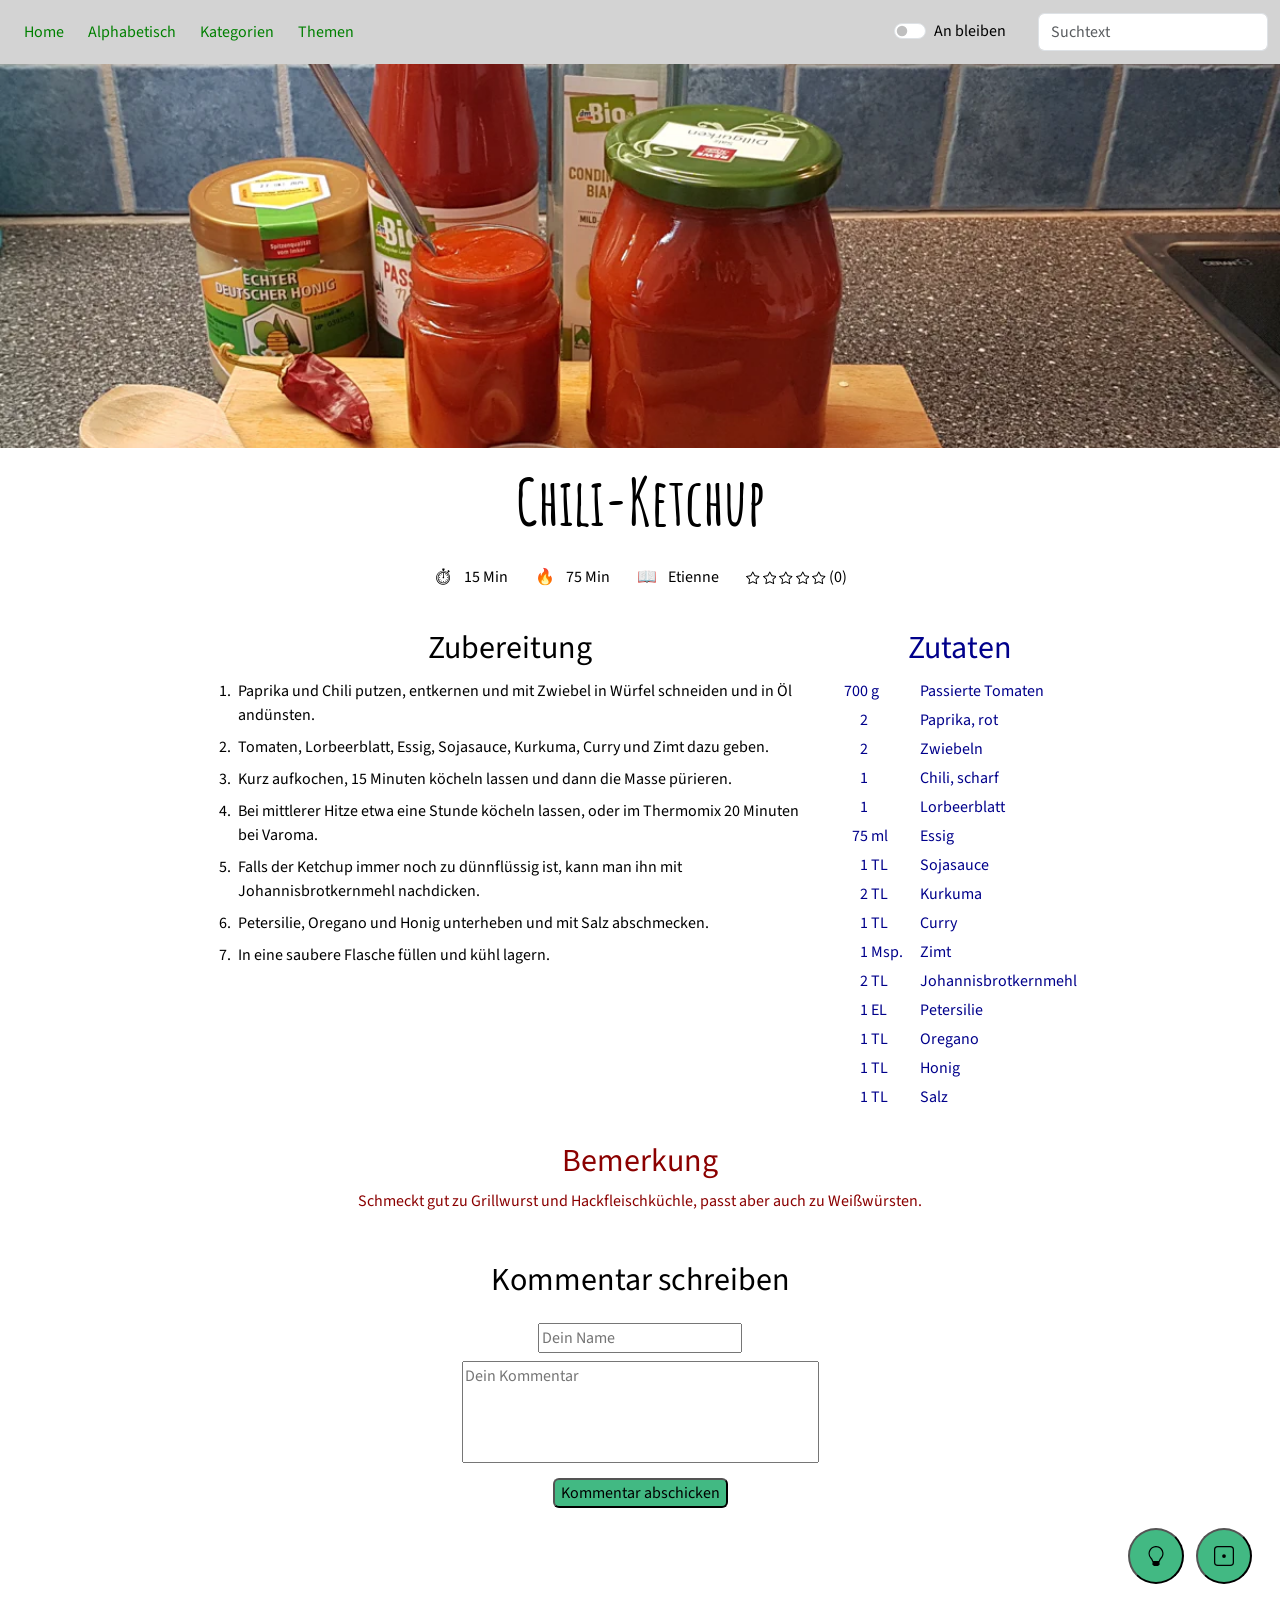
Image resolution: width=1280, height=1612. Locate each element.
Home (44, 32)
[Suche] (1153, 32)
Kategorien (237, 32)
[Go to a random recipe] (1224, 1556)
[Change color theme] (1156, 1556)
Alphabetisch (132, 32)
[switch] (910, 31)
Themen (326, 32)
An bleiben (970, 31)
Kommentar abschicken (640, 1491)
